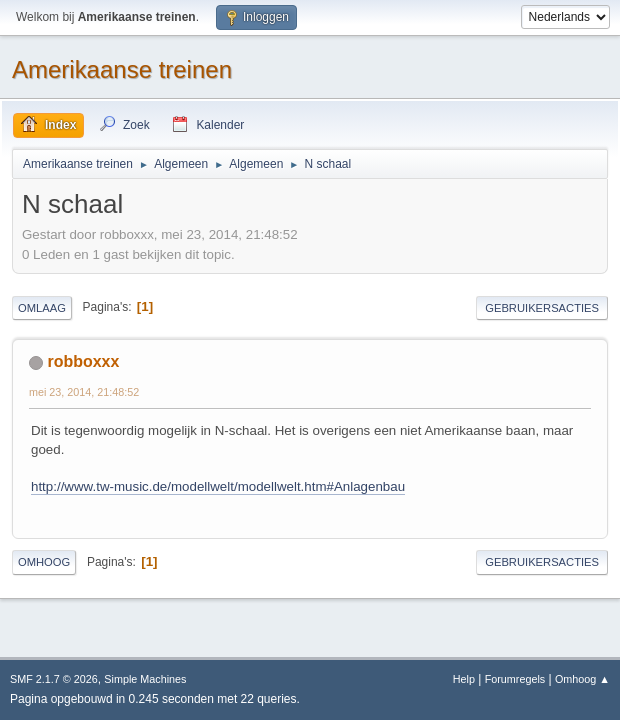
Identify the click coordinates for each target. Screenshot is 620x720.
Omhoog (44, 562)
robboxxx (83, 361)
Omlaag (42, 308)
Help (464, 679)
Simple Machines (145, 679)
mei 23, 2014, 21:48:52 (84, 392)
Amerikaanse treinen (122, 69)
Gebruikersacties (542, 308)
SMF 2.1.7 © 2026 (54, 679)
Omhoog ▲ (582, 679)
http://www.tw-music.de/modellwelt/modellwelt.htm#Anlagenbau (218, 486)
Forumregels (515, 679)
